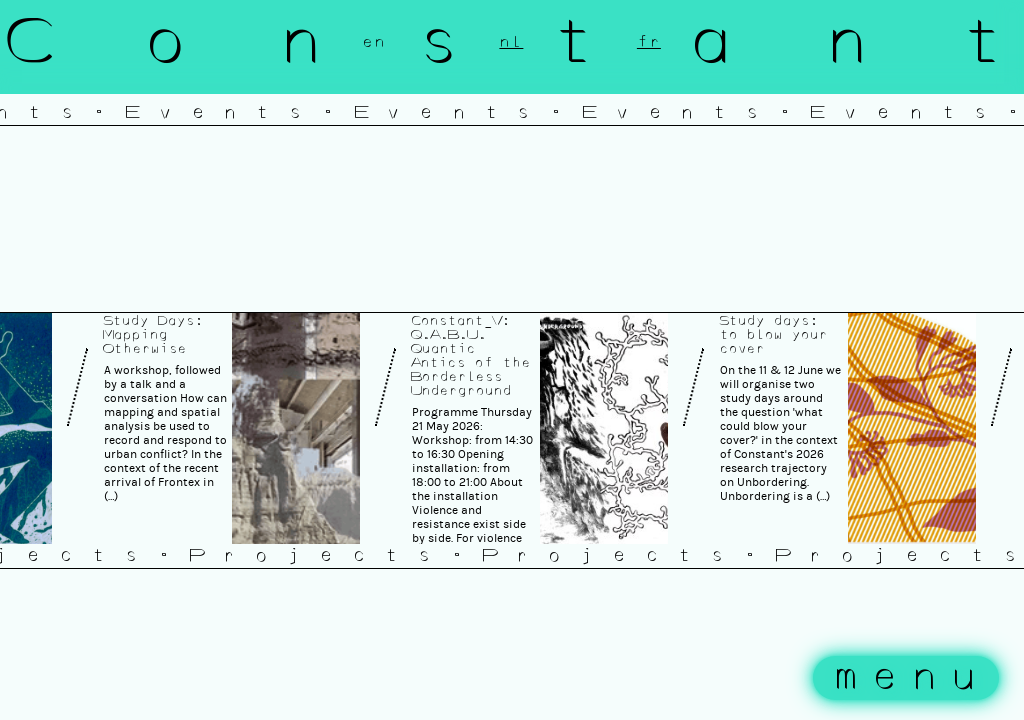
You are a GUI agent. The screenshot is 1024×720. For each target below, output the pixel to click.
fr (649, 42)
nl (511, 42)
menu (911, 678)
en (374, 42)
